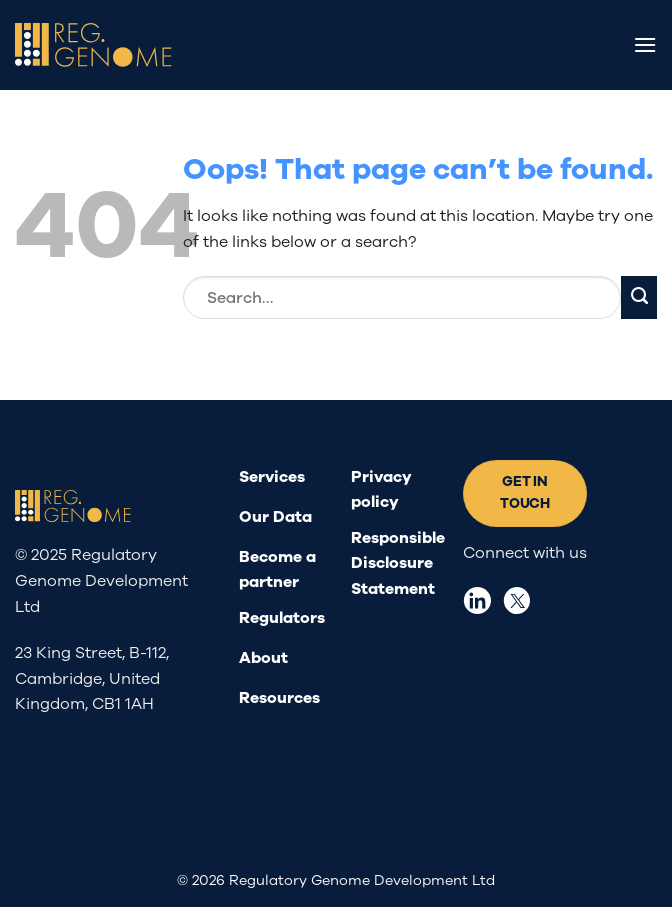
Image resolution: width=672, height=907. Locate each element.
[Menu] (645, 44)
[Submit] (639, 297)
